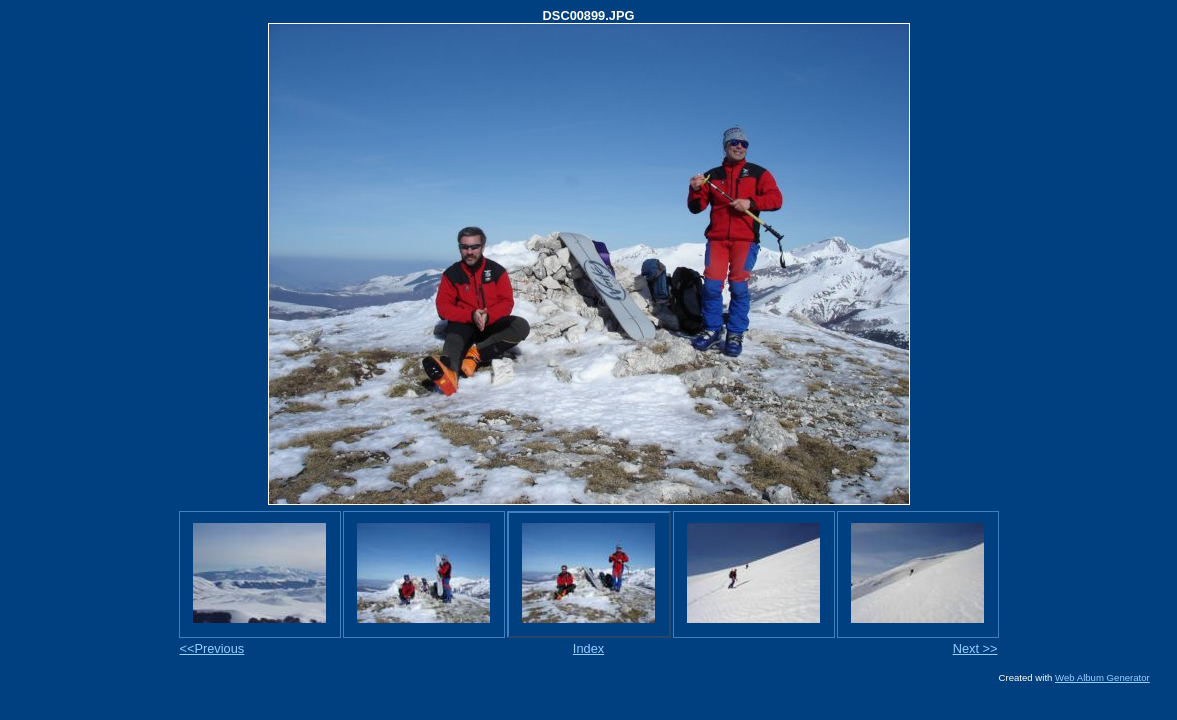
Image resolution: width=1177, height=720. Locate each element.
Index (588, 648)
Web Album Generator (1102, 677)
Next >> (975, 648)
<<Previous (212, 648)
